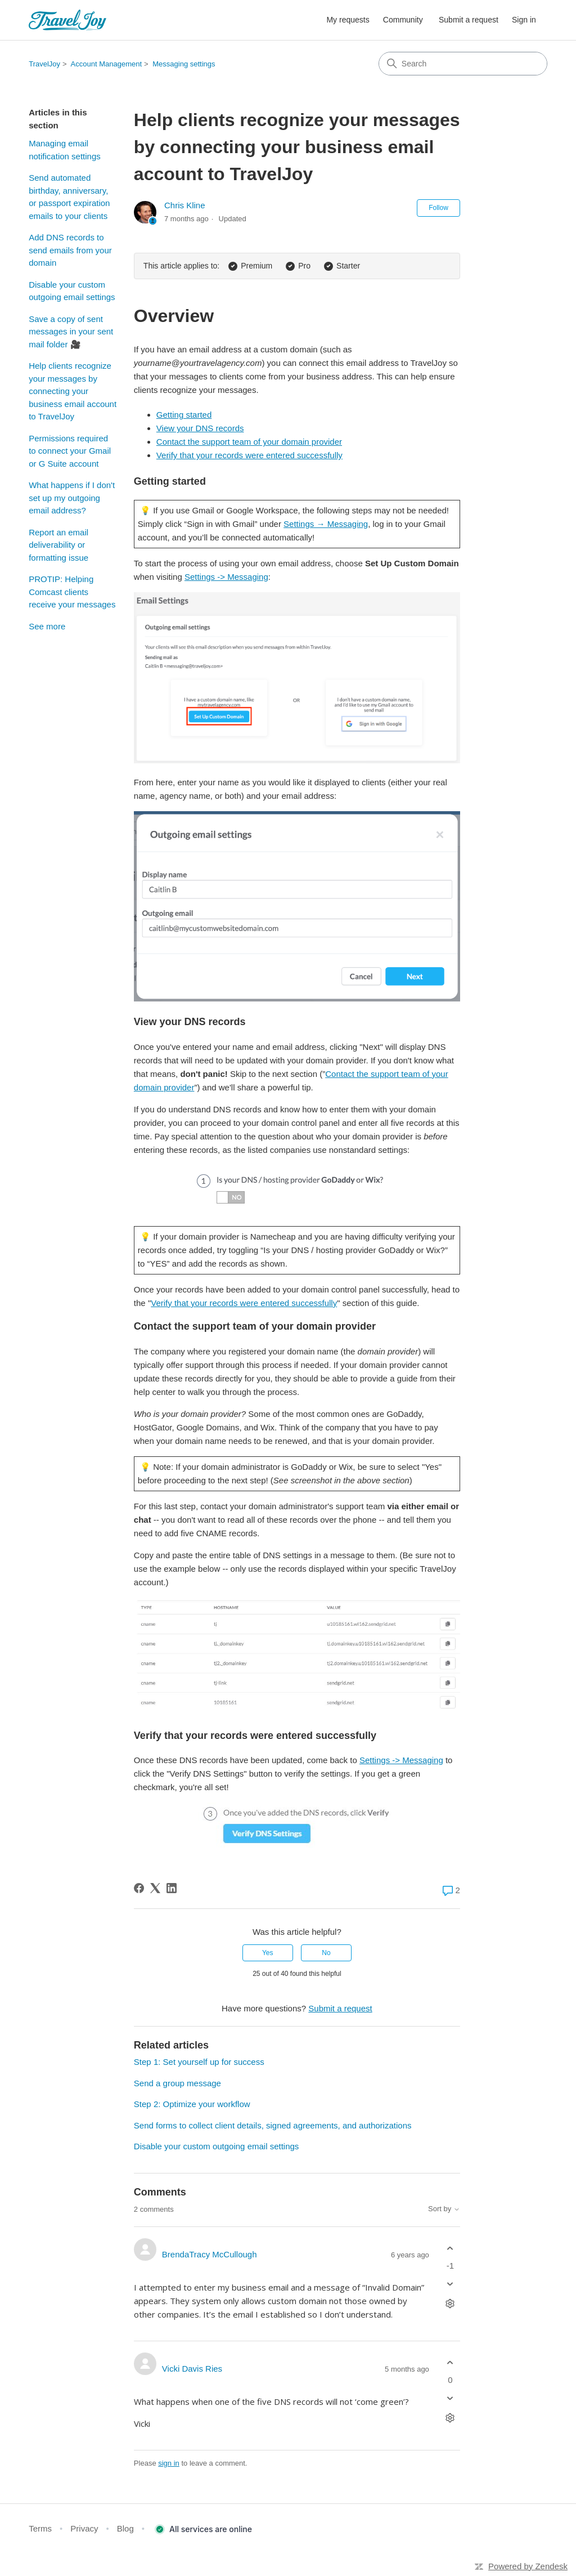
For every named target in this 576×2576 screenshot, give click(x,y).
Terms (40, 2528)
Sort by (444, 2209)
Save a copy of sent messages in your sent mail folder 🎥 (71, 331)
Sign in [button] (524, 19)
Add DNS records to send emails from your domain (70, 249)
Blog (125, 2528)
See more (47, 626)
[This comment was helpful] (450, 2248)
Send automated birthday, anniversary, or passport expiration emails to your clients (69, 197)
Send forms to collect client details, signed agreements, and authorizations (273, 2125)
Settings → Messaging (326, 524)
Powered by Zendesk (528, 2566)
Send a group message (177, 2083)
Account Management (106, 64)
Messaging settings (183, 64)
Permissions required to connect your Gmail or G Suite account (70, 450)
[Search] (463, 63)
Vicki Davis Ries (192, 2368)
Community (403, 19)
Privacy (84, 2528)
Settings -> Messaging (226, 577)
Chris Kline (184, 205)
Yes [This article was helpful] (267, 1953)
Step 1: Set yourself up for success (199, 2062)
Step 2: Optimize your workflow (192, 2104)
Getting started (184, 414)
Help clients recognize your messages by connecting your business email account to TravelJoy (72, 391)
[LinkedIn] (171, 1888)
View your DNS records (200, 428)
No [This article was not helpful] (326, 1953)
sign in (168, 2463)
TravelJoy (44, 64)
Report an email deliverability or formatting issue (58, 544)
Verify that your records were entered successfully (249, 455)
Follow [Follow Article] (438, 208)
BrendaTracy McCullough (209, 2254)
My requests (347, 19)
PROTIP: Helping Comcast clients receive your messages (72, 591)
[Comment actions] (450, 2304)
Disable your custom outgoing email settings (72, 291)
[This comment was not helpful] (450, 2284)
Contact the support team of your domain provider (249, 441)
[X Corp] (155, 1888)
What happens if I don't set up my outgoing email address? (72, 497)
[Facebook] (139, 1888)
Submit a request (468, 19)
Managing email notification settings (65, 149)
